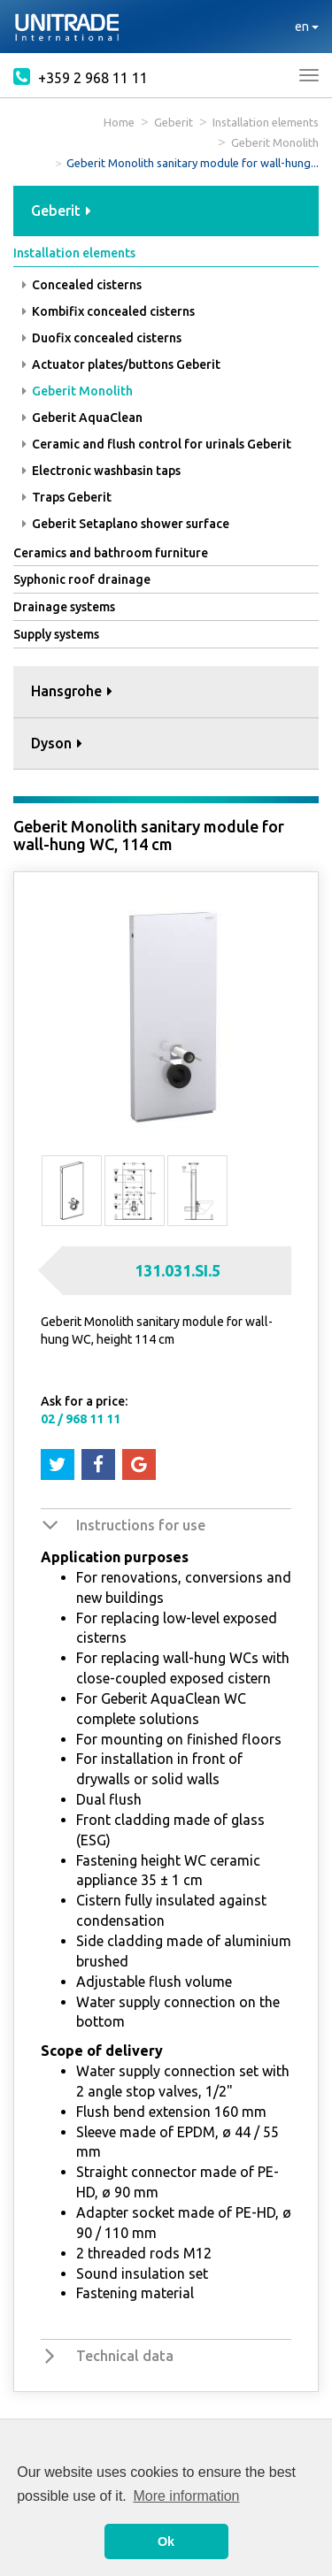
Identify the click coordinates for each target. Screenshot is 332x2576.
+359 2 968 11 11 (80, 76)
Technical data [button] (125, 2356)
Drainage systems (64, 607)
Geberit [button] (61, 210)
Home (119, 122)
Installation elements (265, 122)
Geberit (173, 122)
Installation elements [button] (74, 253)
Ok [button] (166, 2541)
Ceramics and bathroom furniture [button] (110, 553)
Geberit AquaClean (82, 417)
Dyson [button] (56, 743)
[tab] (166, 212)
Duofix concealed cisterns (101, 338)
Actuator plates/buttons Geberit (121, 364)
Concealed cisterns (82, 285)
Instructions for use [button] (140, 1525)
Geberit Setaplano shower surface (125, 524)
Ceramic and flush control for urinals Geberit (156, 444)
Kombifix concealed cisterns (108, 311)
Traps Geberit (67, 497)
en (307, 26)
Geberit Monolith (275, 142)
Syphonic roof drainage (82, 579)
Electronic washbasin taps (101, 471)
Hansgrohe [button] (71, 691)
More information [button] (186, 2495)
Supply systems (56, 634)
